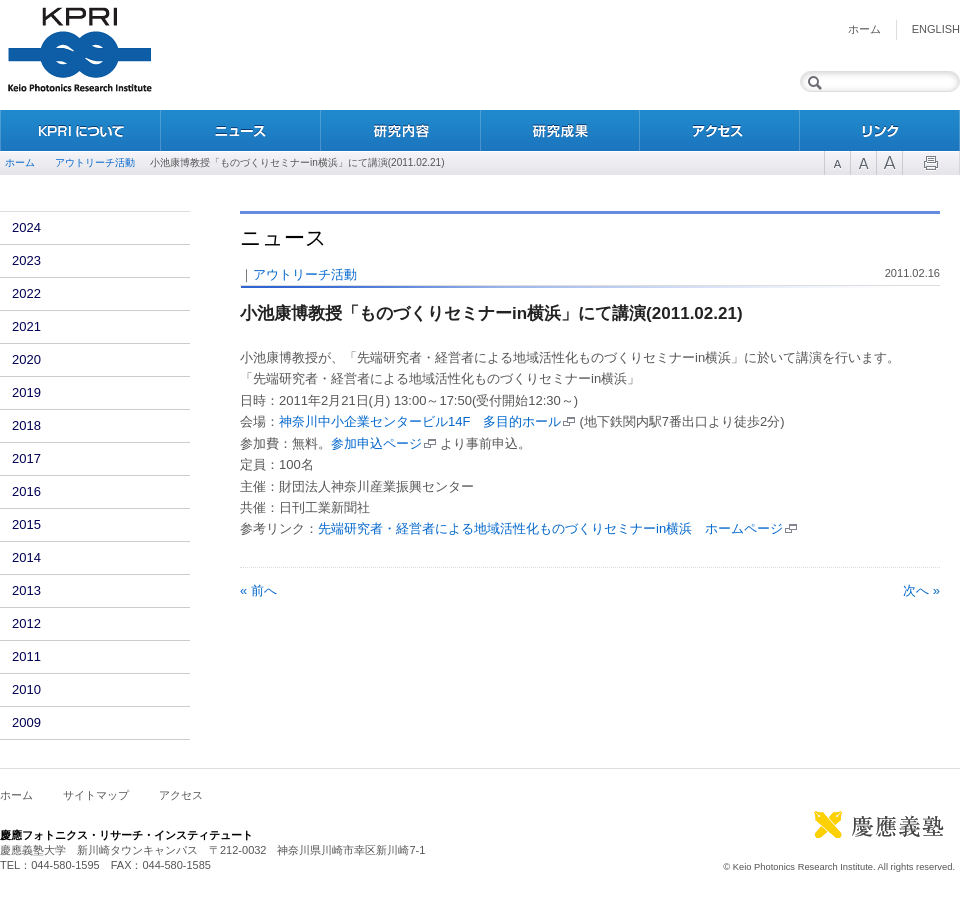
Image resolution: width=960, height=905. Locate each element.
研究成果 (560, 130)
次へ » (921, 590)
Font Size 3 (889, 163)
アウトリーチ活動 (95, 162)
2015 (26, 524)
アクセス (720, 130)
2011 (26, 656)
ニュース (240, 130)
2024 (26, 227)
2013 (26, 590)
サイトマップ (96, 795)
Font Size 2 (863, 163)
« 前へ (258, 590)
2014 (26, 557)
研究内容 (400, 130)
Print (931, 163)
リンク (880, 130)
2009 (26, 722)
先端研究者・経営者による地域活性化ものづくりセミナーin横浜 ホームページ (550, 528)
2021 (26, 326)
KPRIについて (80, 130)
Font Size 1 (837, 163)
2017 (26, 458)
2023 (26, 260)
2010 (26, 689)
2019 (26, 392)
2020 (26, 359)
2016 (26, 491)
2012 (26, 623)
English (936, 29)
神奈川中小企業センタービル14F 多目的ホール (420, 421)
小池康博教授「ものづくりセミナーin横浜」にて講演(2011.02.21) (491, 313)
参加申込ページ (376, 443)
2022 (26, 293)
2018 (26, 425)
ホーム (864, 29)
